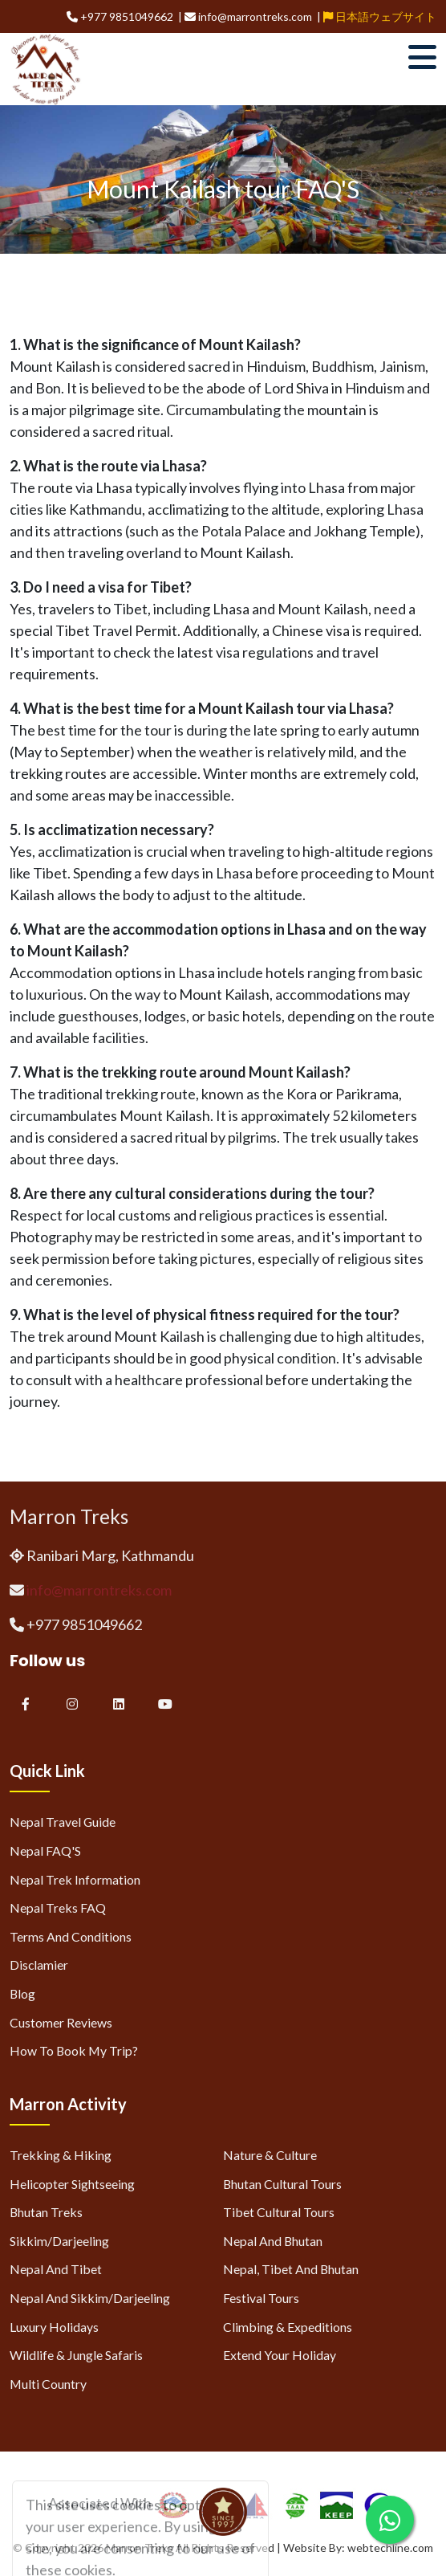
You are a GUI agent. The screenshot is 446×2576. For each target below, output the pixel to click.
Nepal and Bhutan (272, 2240)
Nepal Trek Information (75, 1879)
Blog (22, 1993)
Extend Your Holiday (279, 2354)
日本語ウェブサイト (379, 16)
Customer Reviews (61, 2022)
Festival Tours (261, 2297)
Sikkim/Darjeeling (59, 2240)
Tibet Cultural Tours (278, 2211)
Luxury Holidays (54, 2326)
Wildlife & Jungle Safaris (76, 2354)
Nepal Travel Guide (63, 1821)
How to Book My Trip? (74, 2050)
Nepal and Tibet (56, 2268)
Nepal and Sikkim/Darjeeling (90, 2297)
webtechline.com (390, 2547)
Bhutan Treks (46, 2211)
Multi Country (48, 2383)
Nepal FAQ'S (45, 1850)
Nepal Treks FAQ (58, 1907)
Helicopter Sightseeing (72, 2183)
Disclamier (39, 1964)
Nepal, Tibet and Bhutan (291, 2268)
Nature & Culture (270, 2154)
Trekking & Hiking (61, 2154)
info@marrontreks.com (99, 1590)
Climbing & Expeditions (287, 2326)
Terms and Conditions (71, 1936)
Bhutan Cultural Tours (282, 2183)
